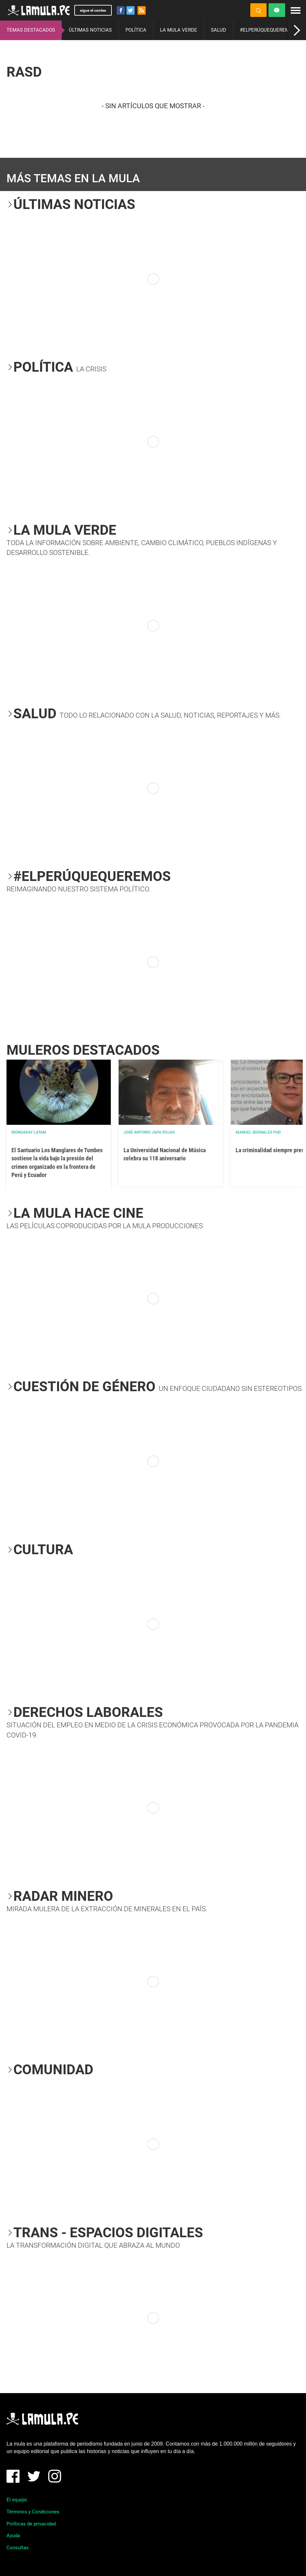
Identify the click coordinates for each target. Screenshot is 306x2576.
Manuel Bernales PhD (258, 1132)
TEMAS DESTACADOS (31, 30)
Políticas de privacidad (31, 2524)
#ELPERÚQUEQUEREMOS (268, 30)
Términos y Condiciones (33, 2512)
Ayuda (13, 2536)
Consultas (18, 2548)
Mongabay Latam (28, 1132)
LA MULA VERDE (178, 30)
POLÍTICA (135, 30)
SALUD (218, 30)
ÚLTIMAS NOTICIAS (90, 30)
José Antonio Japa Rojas (149, 1132)
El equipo (17, 2500)
